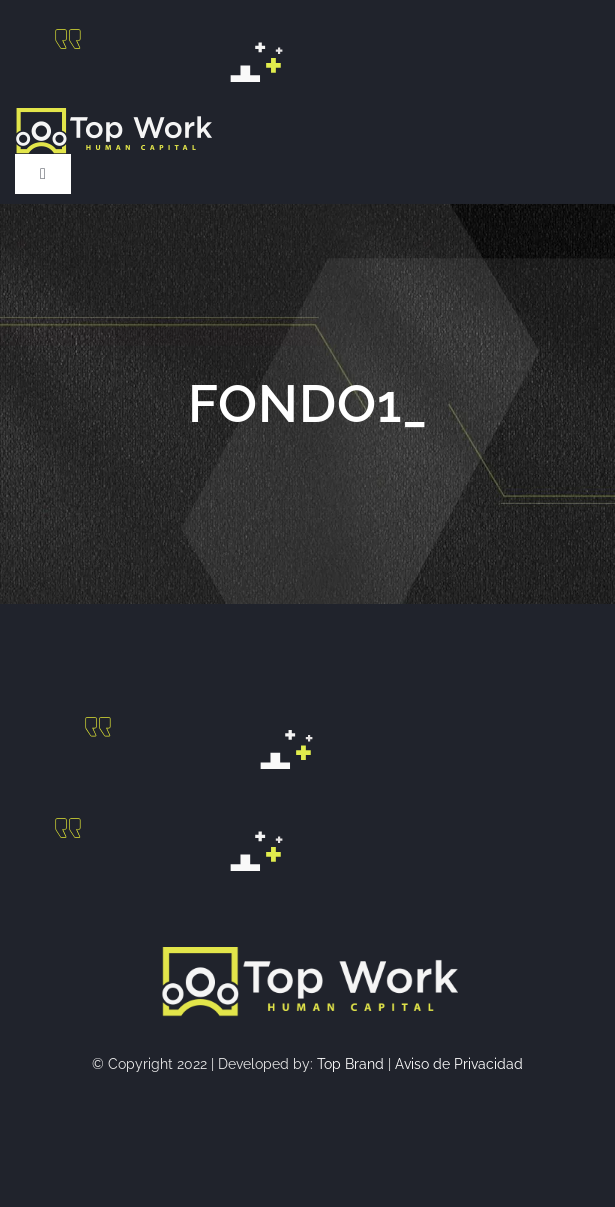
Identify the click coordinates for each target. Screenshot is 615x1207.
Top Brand (350, 1064)
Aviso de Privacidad (459, 1064)
